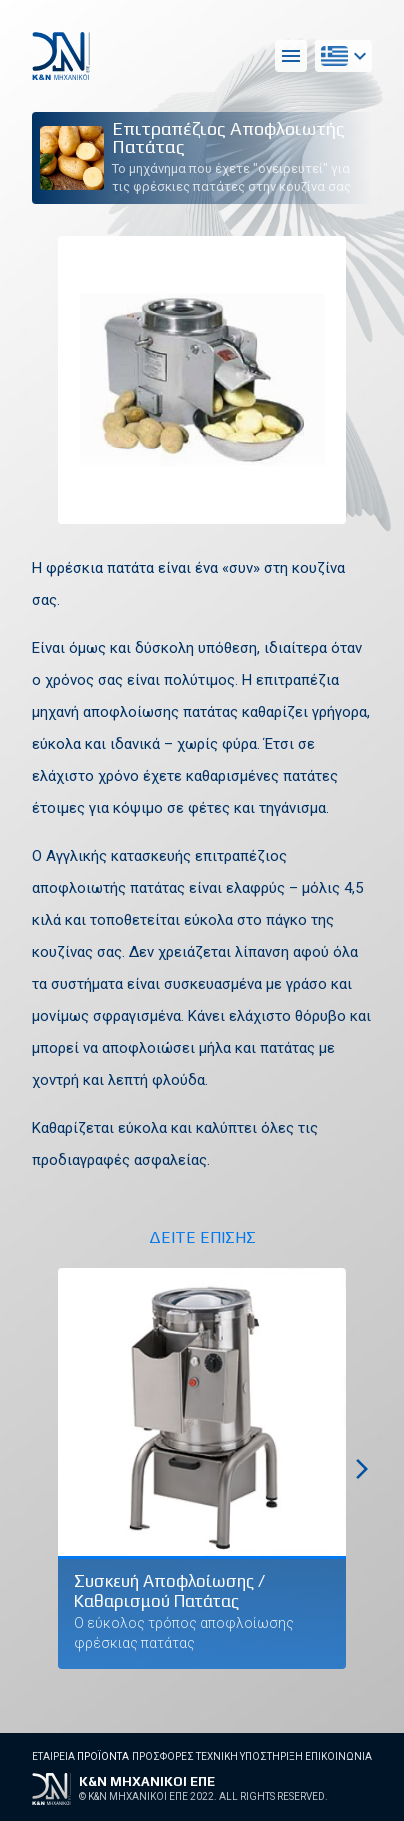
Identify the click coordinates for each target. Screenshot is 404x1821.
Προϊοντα (103, 1756)
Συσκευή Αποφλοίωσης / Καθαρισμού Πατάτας (169, 1591)
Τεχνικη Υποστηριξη (249, 1756)
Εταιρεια (53, 1756)
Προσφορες (163, 1756)
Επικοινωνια (338, 1756)
